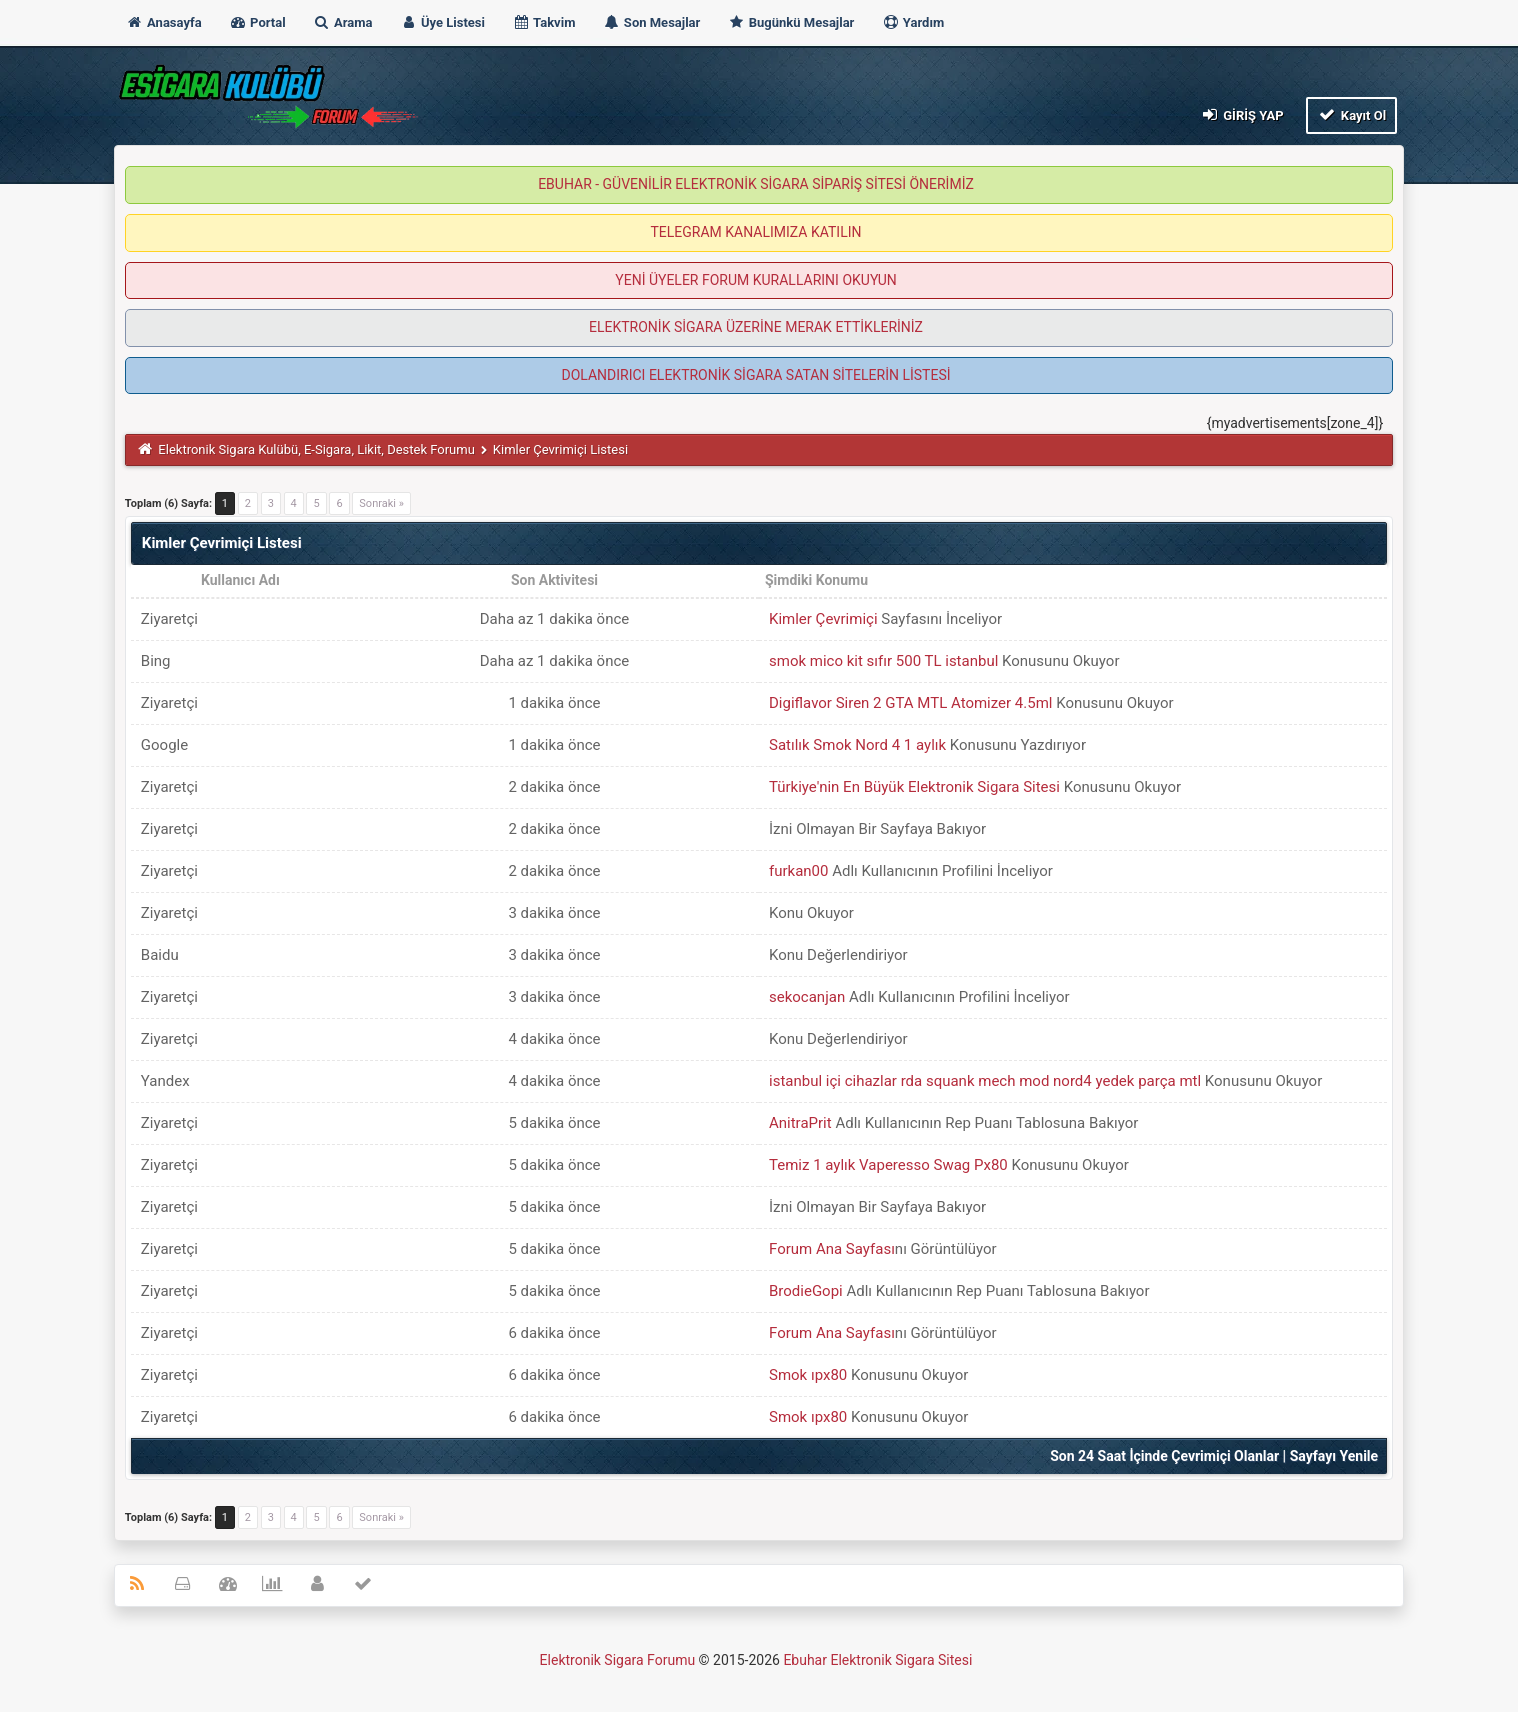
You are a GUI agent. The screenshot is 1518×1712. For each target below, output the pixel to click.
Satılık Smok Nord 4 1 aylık (857, 745)
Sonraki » (381, 503)
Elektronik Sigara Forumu (618, 1660)
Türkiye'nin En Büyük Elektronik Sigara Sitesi (914, 787)
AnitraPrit (800, 1123)
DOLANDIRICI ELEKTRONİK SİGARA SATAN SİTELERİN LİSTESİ (755, 375)
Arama (343, 22)
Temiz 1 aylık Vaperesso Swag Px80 (888, 1165)
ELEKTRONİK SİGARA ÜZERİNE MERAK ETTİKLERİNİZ (756, 327)
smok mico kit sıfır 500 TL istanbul (883, 661)
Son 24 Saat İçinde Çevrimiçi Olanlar (1164, 1456)
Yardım (913, 22)
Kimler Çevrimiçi (823, 619)
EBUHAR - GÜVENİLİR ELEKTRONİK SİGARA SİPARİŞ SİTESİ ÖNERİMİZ (756, 184)
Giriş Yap (1241, 114)
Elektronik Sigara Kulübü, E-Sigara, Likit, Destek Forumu (316, 449)
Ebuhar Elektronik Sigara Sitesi (877, 1660)
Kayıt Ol (1351, 114)
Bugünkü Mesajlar (791, 22)
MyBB (977, 1664)
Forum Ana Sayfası (832, 1249)
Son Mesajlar (652, 22)
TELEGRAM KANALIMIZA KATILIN (756, 232)
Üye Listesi (442, 22)
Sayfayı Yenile (1334, 1456)
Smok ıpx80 (808, 1375)
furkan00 (798, 871)
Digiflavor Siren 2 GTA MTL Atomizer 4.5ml (910, 703)
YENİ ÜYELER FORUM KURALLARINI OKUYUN (755, 280)
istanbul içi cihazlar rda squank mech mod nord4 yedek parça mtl (985, 1081)
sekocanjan (807, 997)
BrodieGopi (806, 1291)
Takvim (543, 22)
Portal (257, 22)
